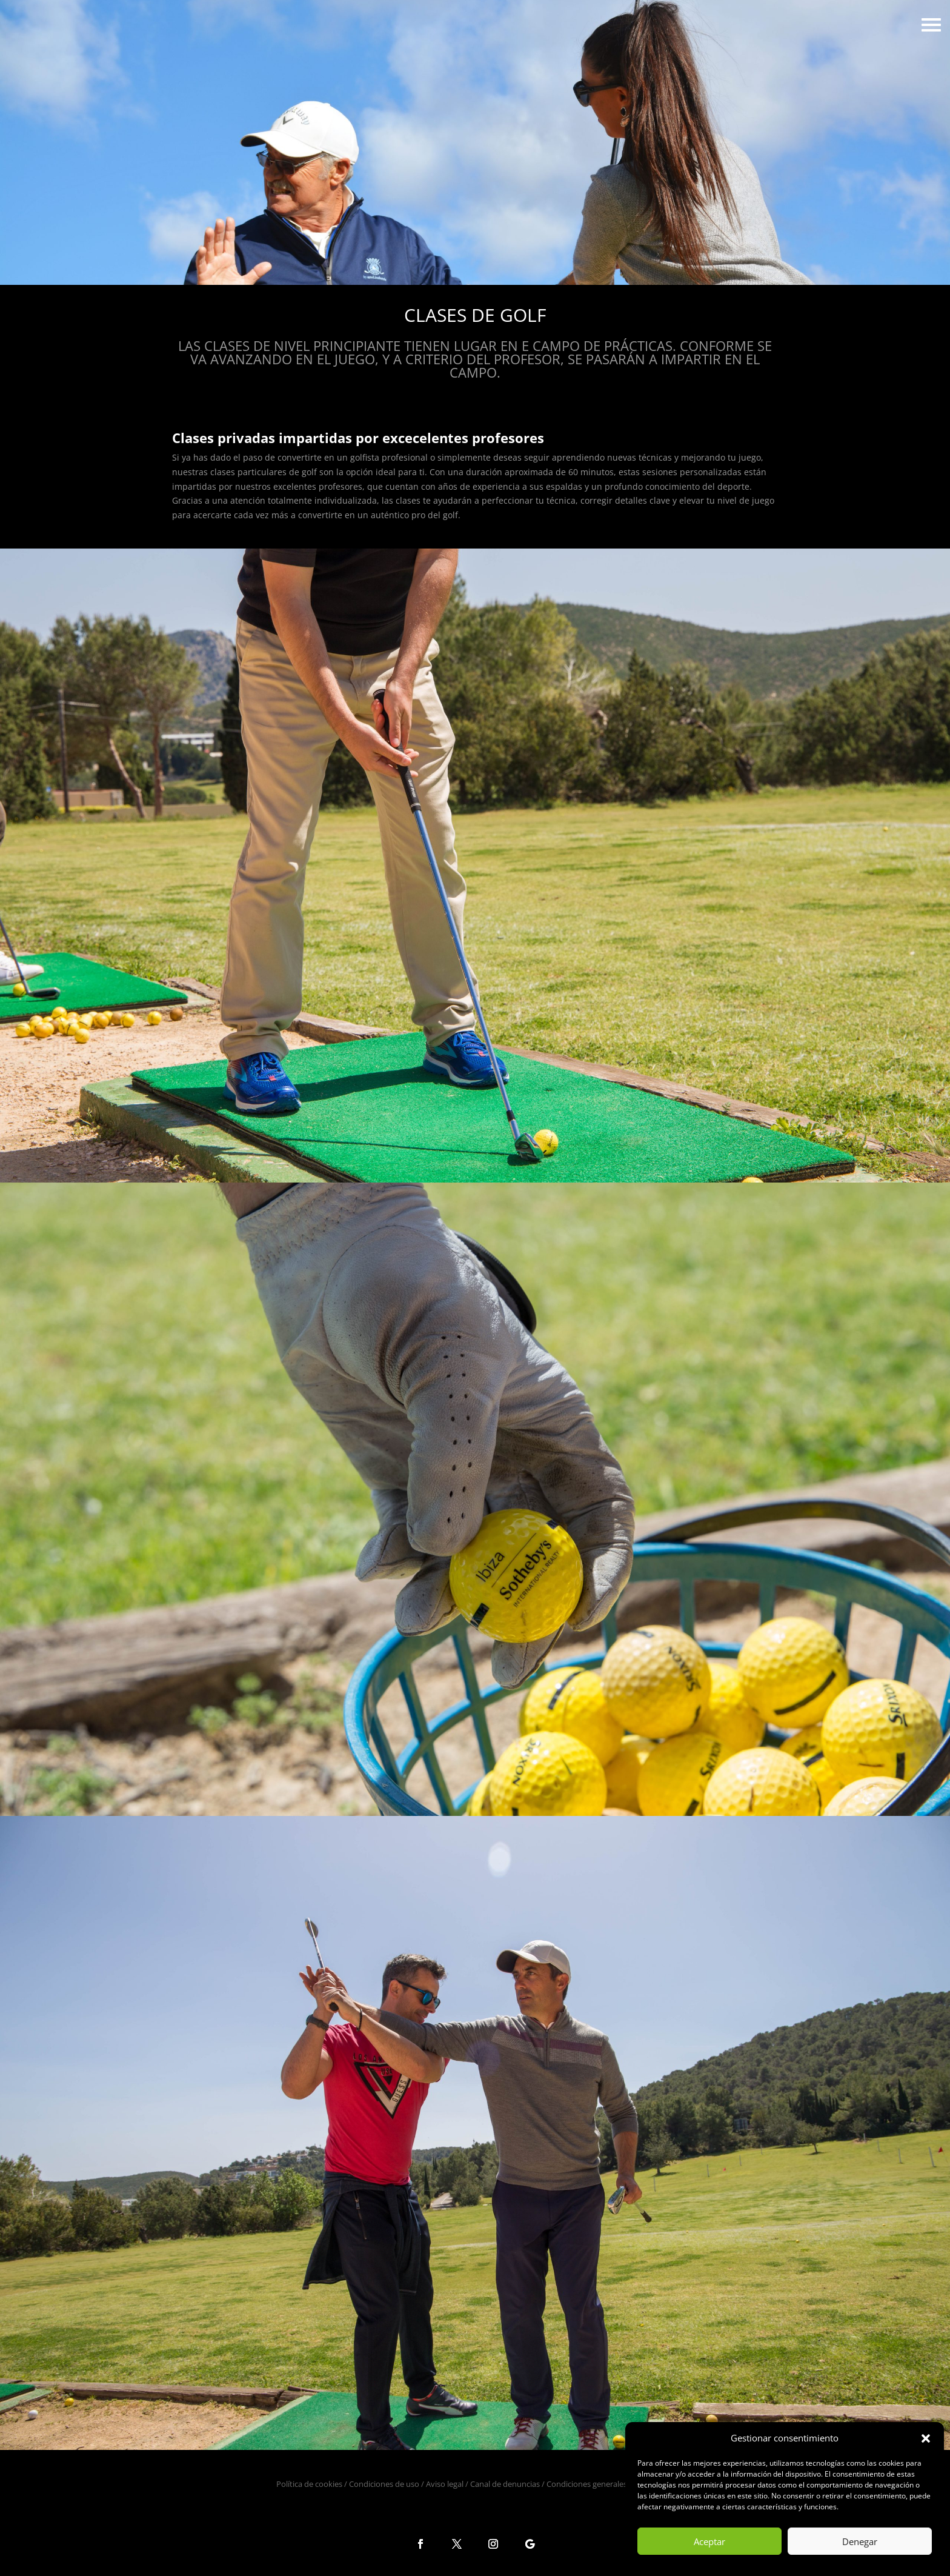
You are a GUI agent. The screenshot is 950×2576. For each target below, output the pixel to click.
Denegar (859, 2541)
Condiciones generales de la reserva (610, 2483)
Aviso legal (444, 2483)
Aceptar (709, 2541)
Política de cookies (309, 2483)
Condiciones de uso (384, 2483)
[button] (926, 2438)
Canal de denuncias (505, 2483)
